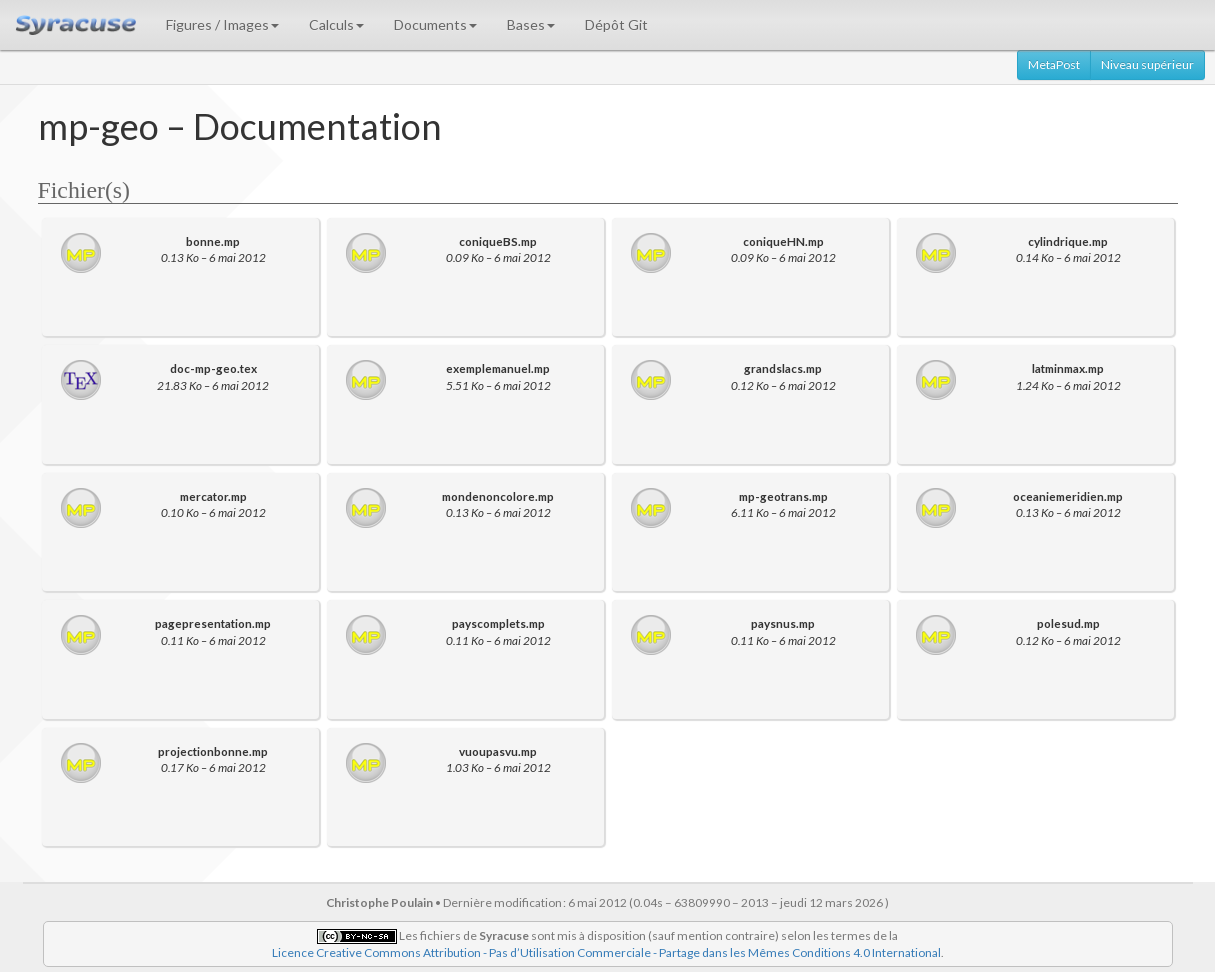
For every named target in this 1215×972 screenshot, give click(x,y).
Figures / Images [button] (222, 24)
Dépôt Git (616, 24)
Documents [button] (435, 24)
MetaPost (1054, 64)
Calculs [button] (336, 24)
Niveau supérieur (1147, 64)
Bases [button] (531, 24)
